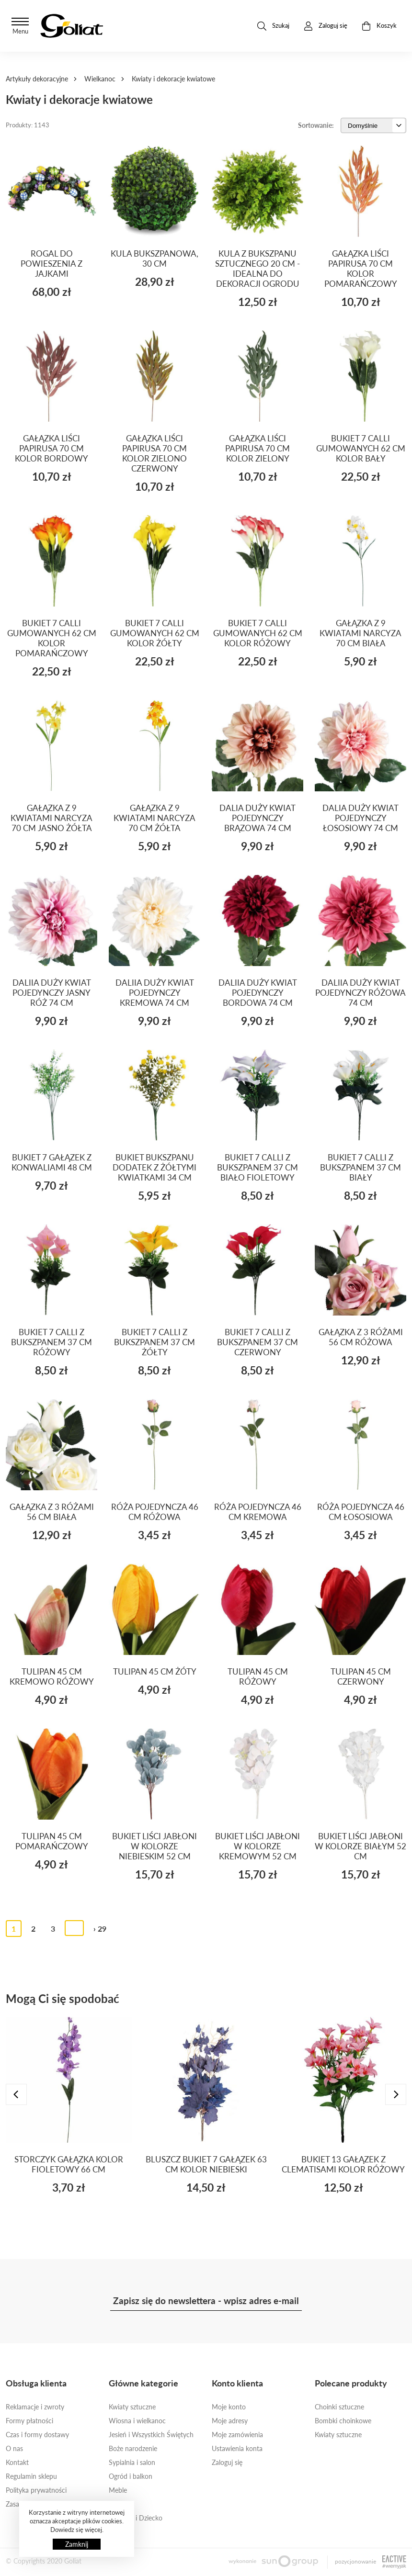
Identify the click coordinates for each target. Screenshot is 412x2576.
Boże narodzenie (133, 2448)
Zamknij (76, 2544)
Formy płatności (29, 2421)
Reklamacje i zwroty (35, 2407)
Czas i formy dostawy (37, 2434)
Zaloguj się (227, 2462)
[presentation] (16, 2094)
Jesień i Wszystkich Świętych (151, 2434)
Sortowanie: (316, 125)
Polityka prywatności (36, 2490)
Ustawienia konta (237, 2448)
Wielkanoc (99, 79)
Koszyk (379, 26)
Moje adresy (230, 2421)
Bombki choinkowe (343, 2421)
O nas (14, 2448)
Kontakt (17, 2462)
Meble (118, 2490)
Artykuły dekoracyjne (37, 79)
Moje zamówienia (237, 2434)
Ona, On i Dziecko (135, 2518)
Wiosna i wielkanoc (137, 2421)
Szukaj (273, 26)
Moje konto (229, 2407)
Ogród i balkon (130, 2476)
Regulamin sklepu (31, 2476)
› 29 (99, 1928)
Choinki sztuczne (339, 2407)
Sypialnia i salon (132, 2462)
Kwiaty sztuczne (132, 2407)
